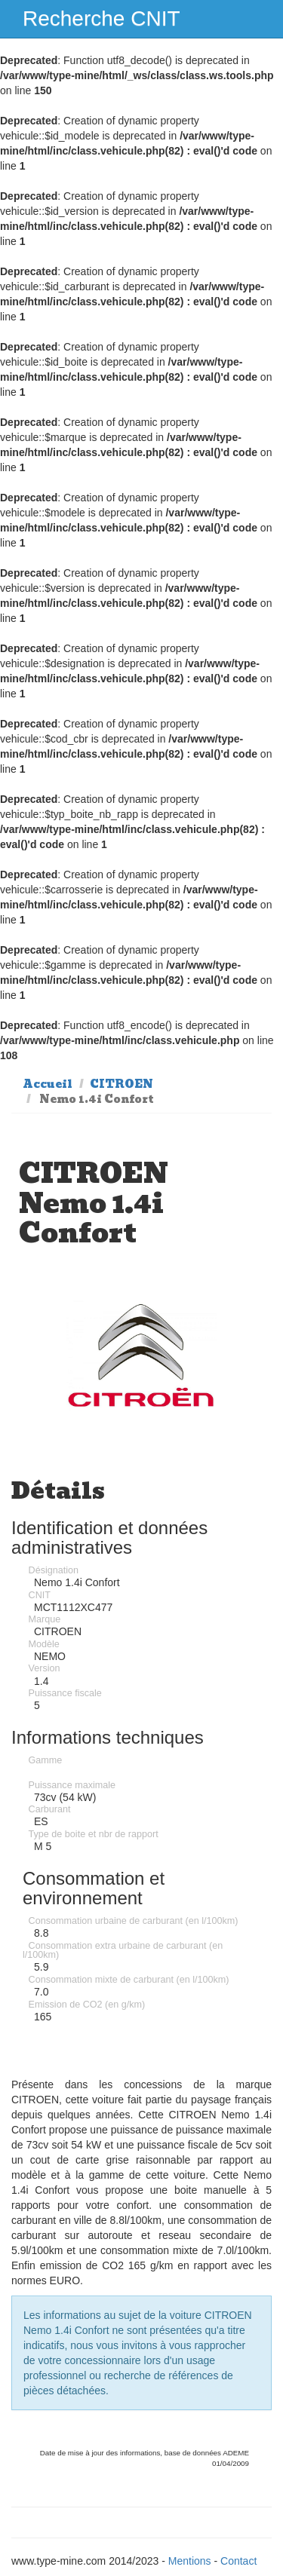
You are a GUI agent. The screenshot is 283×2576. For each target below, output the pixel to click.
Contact (238, 2561)
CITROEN (121, 1084)
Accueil (47, 1084)
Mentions (189, 2561)
